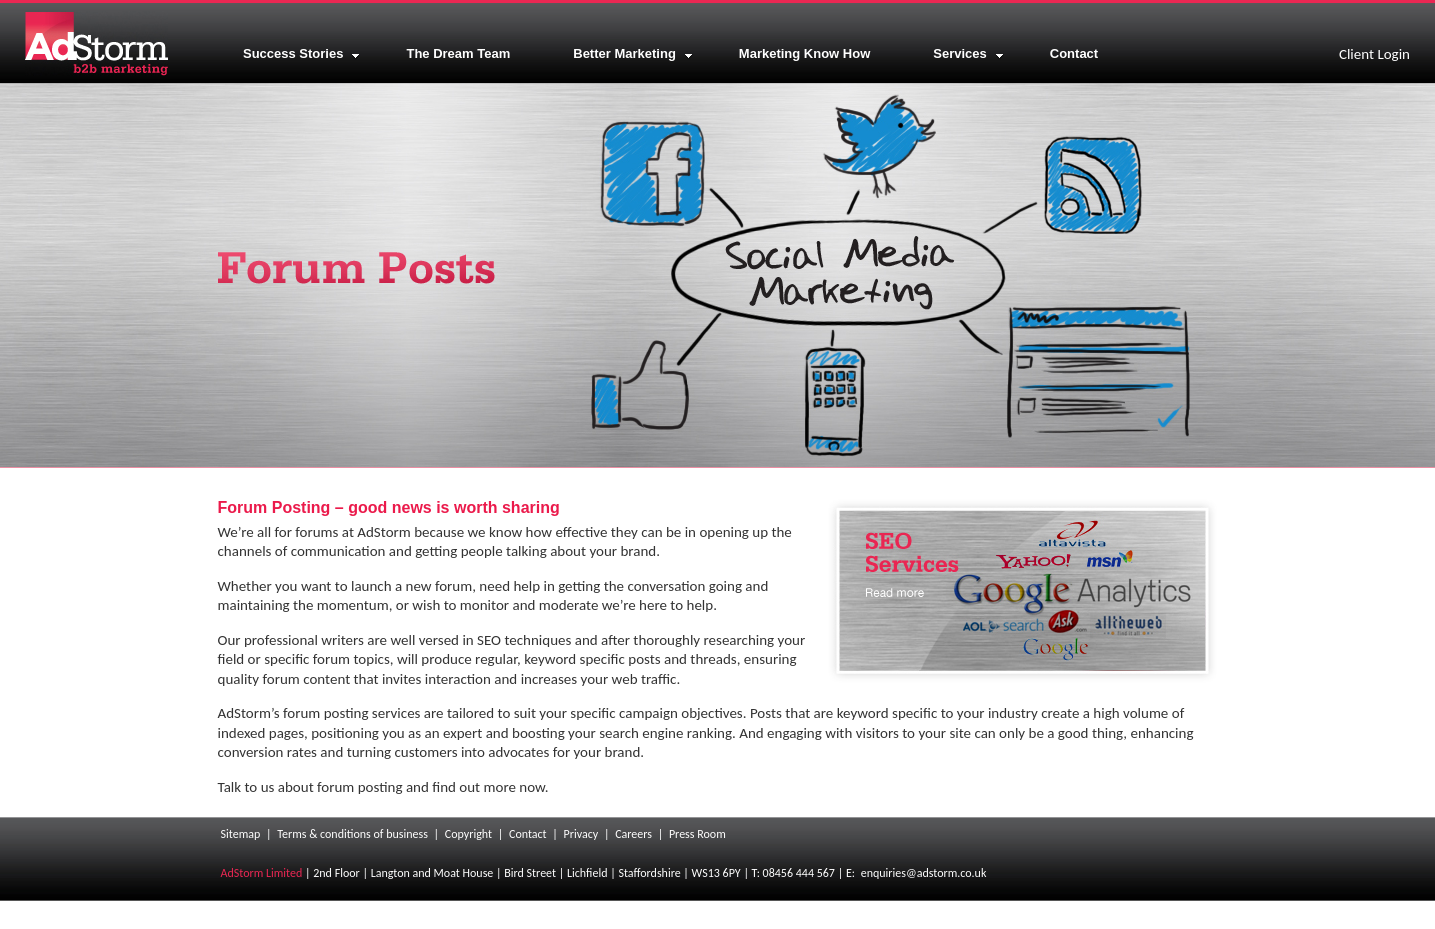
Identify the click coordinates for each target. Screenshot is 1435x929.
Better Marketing (633, 53)
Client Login (1374, 54)
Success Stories (301, 53)
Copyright (468, 834)
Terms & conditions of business (352, 834)
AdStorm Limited (262, 873)
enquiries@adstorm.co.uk (924, 873)
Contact (1074, 53)
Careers (633, 834)
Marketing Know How (804, 53)
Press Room (697, 834)
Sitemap (241, 834)
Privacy (581, 834)
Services (968, 53)
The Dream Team (458, 53)
